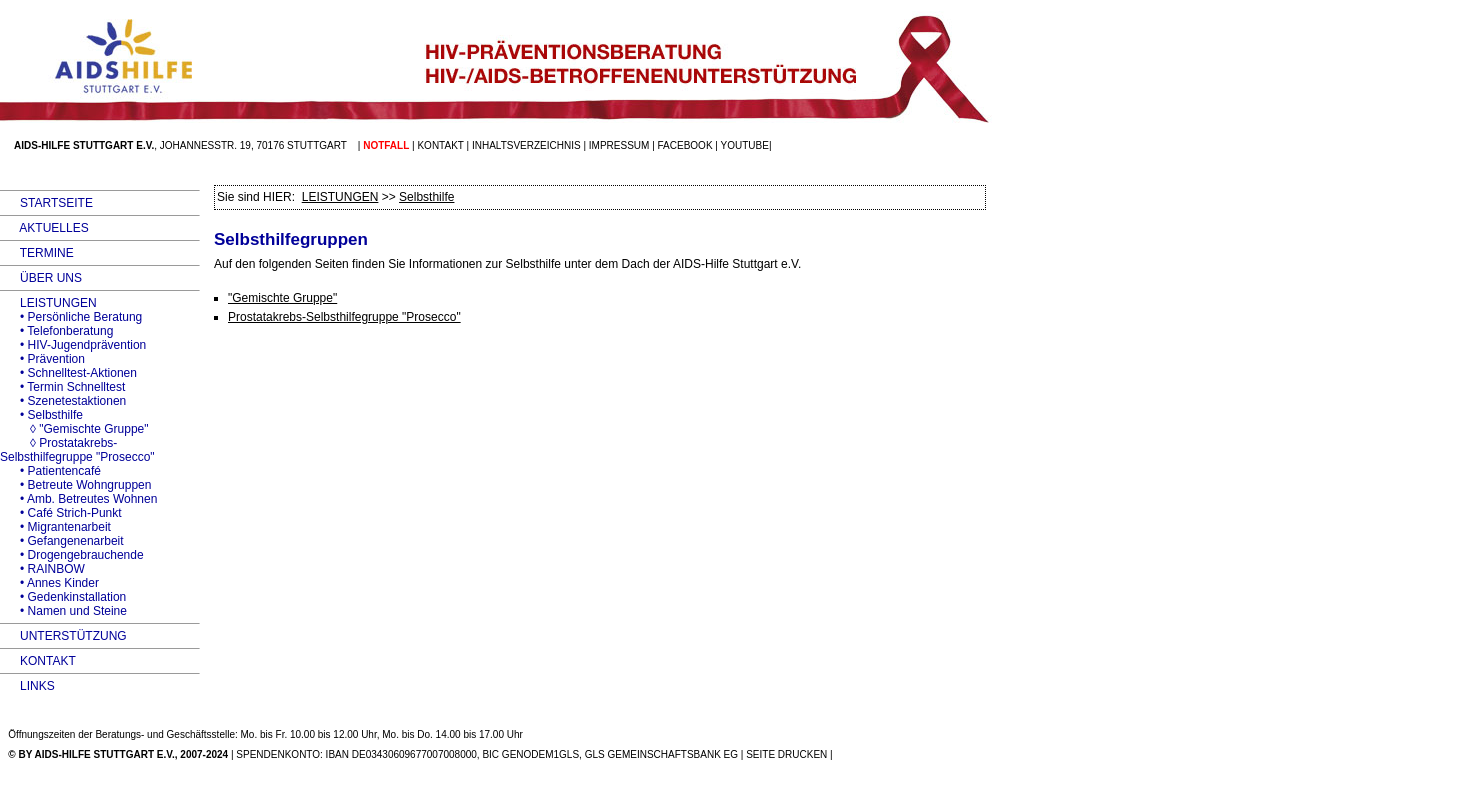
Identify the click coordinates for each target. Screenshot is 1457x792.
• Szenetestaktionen (63, 401)
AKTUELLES (44, 228)
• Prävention (42, 359)
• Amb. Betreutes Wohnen (78, 499)
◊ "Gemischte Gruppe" (74, 429)
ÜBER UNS (41, 278)
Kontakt (440, 145)
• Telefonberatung (56, 331)
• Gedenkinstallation (63, 597)
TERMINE (37, 253)
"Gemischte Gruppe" (282, 298)
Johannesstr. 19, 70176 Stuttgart (253, 145)
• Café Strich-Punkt (61, 513)
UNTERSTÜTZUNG (63, 636)
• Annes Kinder (49, 583)
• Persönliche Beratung (71, 317)
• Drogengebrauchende (72, 555)
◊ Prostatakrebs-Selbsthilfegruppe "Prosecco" (77, 450)
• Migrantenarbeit (55, 527)
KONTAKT (38, 661)
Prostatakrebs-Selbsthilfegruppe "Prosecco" (344, 317)
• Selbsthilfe (41, 415)
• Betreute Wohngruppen (75, 485)
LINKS (27, 686)
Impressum (619, 145)
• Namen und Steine (63, 611)
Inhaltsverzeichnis (526, 145)
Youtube (745, 145)
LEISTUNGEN (48, 303)
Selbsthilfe (426, 197)
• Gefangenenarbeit (62, 541)
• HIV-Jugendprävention (73, 345)
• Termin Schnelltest (62, 387)
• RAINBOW (42, 569)
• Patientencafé (50, 471)
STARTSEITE (46, 203)
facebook (685, 145)
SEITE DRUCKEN (786, 754)
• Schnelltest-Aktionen (68, 373)
